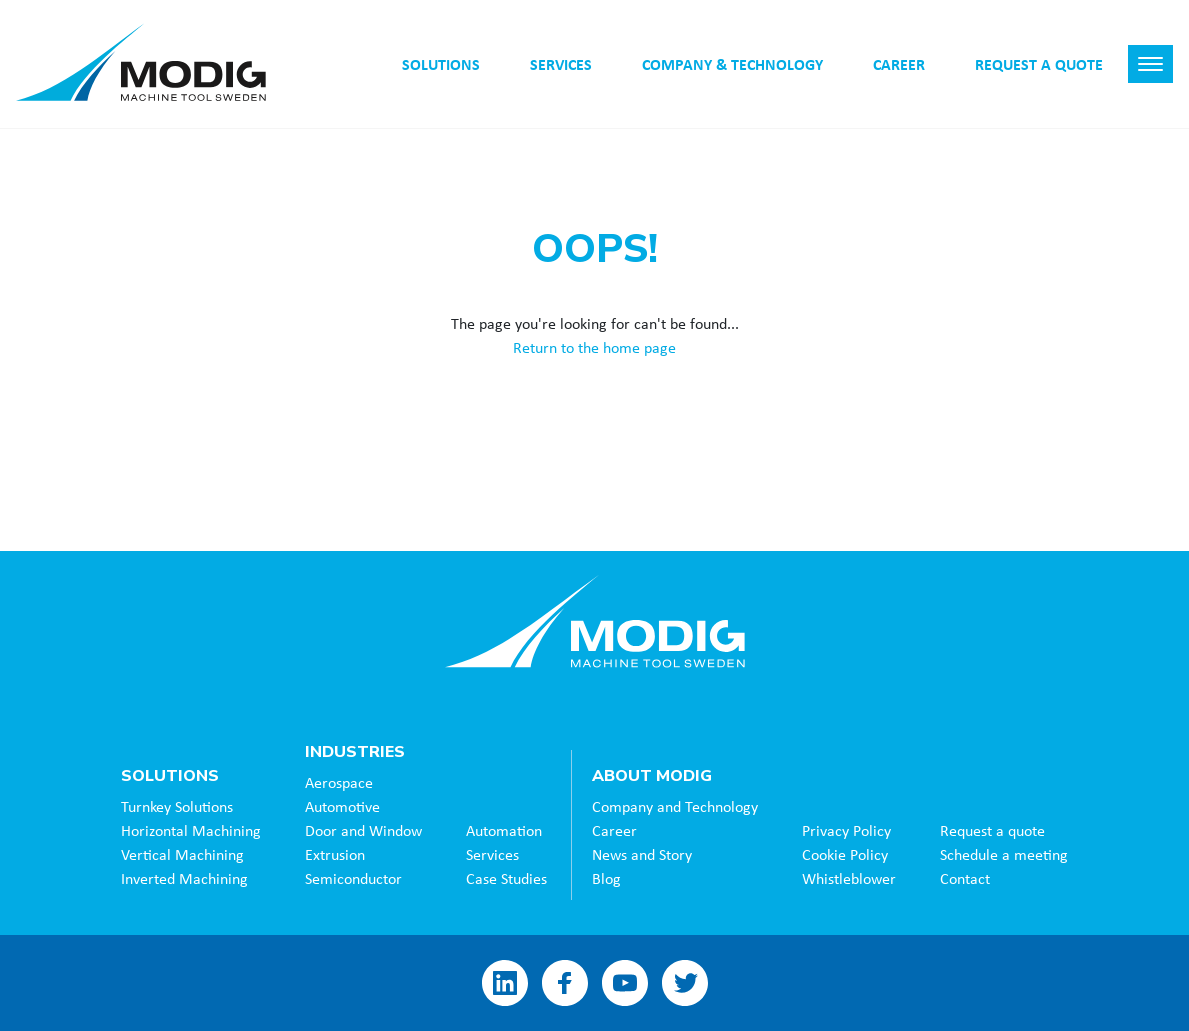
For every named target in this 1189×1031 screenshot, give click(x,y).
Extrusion (335, 854)
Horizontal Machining (191, 830)
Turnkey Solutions (177, 806)
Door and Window (363, 830)
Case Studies (506, 878)
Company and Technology (675, 806)
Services (492, 854)
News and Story (642, 854)
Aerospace (339, 782)
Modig (595, 621)
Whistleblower (849, 878)
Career (614, 830)
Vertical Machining (182, 854)
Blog (606, 878)
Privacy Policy (846, 830)
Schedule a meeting (1004, 854)
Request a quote (992, 830)
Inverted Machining (184, 878)
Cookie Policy (845, 854)
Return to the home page (594, 347)
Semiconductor (353, 878)
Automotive (342, 806)
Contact (965, 878)
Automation (504, 830)
